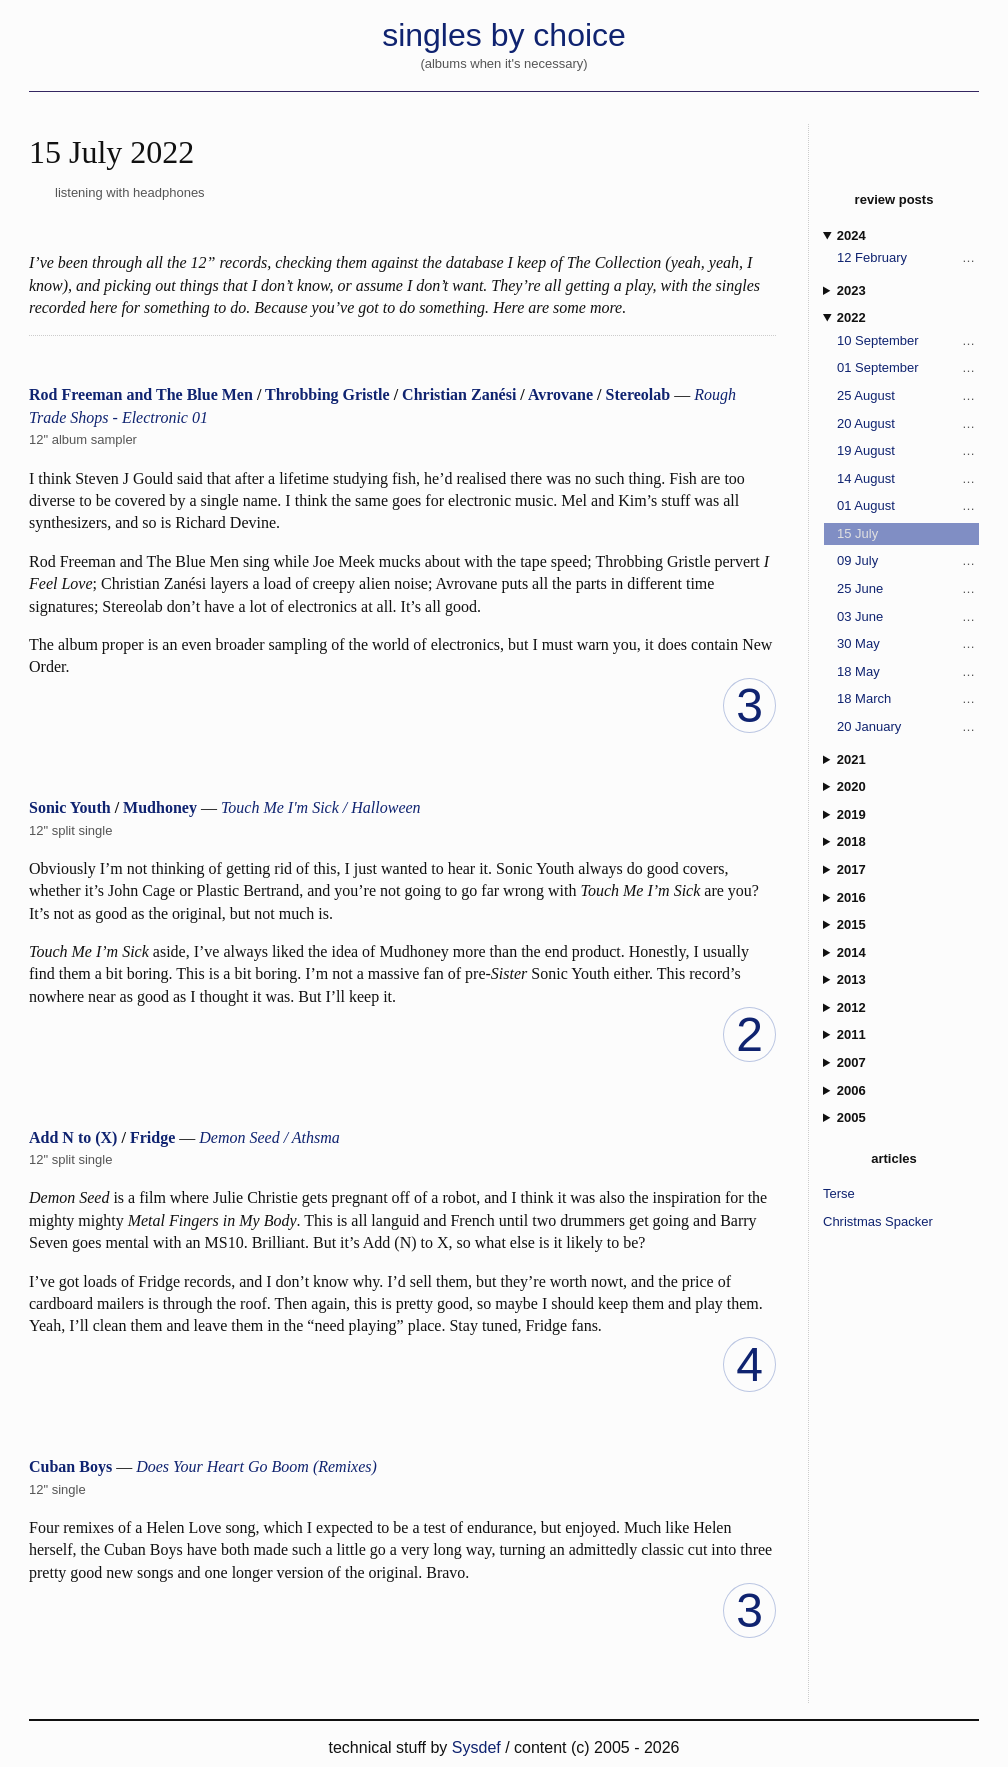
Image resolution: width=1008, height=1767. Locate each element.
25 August (866, 395)
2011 (851, 1034)
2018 (851, 841)
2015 (851, 924)
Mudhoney (160, 807)
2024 (851, 235)
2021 (851, 759)
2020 (851, 786)
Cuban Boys (70, 1466)
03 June (860, 616)
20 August (866, 423)
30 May (858, 643)
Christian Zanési (459, 394)
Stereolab (638, 394)
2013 (851, 979)
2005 (851, 1117)
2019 (851, 814)
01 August (866, 505)
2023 (851, 290)
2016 (851, 897)
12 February (872, 257)
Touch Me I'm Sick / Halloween (321, 807)
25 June (860, 588)
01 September (878, 367)
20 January (869, 726)
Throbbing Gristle (327, 394)
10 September (878, 340)
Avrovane (560, 394)
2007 (851, 1062)
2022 (851, 317)
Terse (839, 1193)
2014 (851, 952)
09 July (857, 560)
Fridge (152, 1137)
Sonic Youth (70, 807)
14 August (866, 478)
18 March (864, 698)
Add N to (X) (73, 1137)
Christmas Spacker (878, 1221)
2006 (851, 1090)
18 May (858, 671)
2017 (851, 869)
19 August (866, 450)
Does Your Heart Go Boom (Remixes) (256, 1466)
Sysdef (478, 1747)
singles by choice (504, 35)
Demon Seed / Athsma (269, 1137)
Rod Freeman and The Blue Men (141, 394)
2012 (851, 1007)
